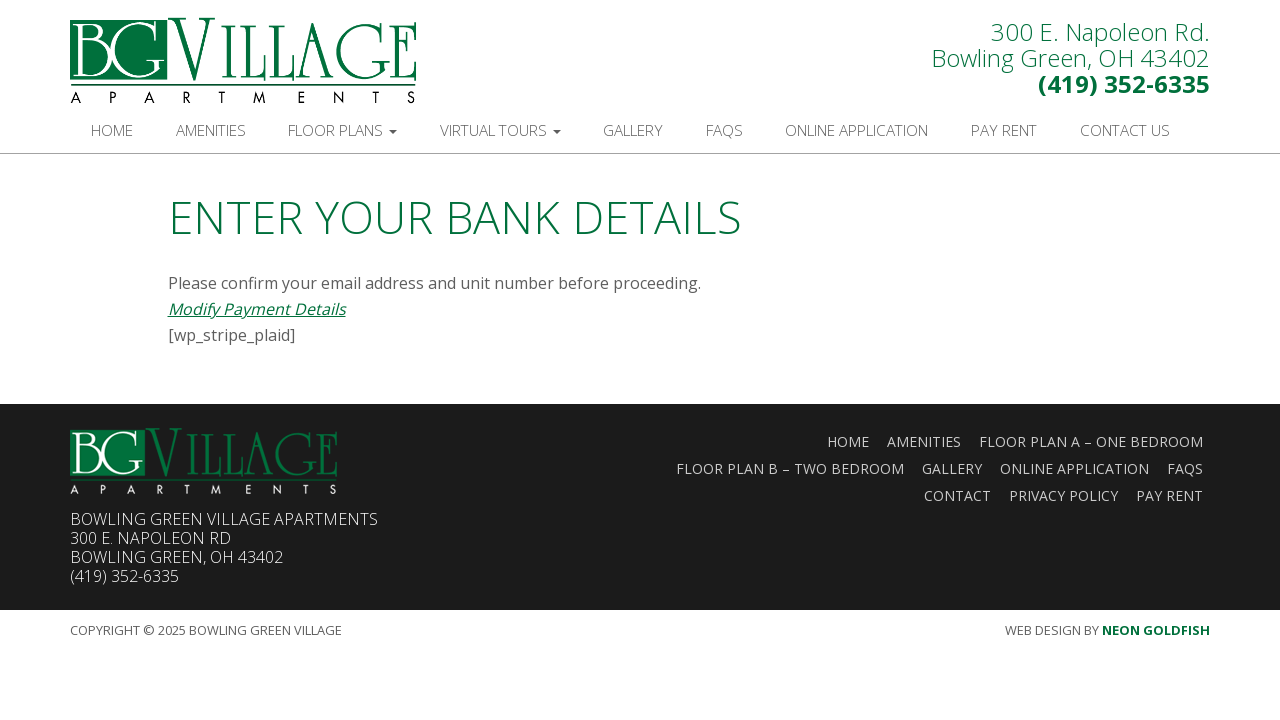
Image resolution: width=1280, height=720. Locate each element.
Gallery (633, 130)
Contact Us (1125, 130)
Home (112, 130)
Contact (957, 495)
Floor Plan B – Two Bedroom (790, 468)
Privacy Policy (1063, 495)
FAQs (724, 130)
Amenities (211, 130)
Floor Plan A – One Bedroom (1091, 441)
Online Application (856, 130)
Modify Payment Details (257, 309)
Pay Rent (1004, 130)
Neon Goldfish (1156, 630)
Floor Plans (342, 130)
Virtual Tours (500, 130)
